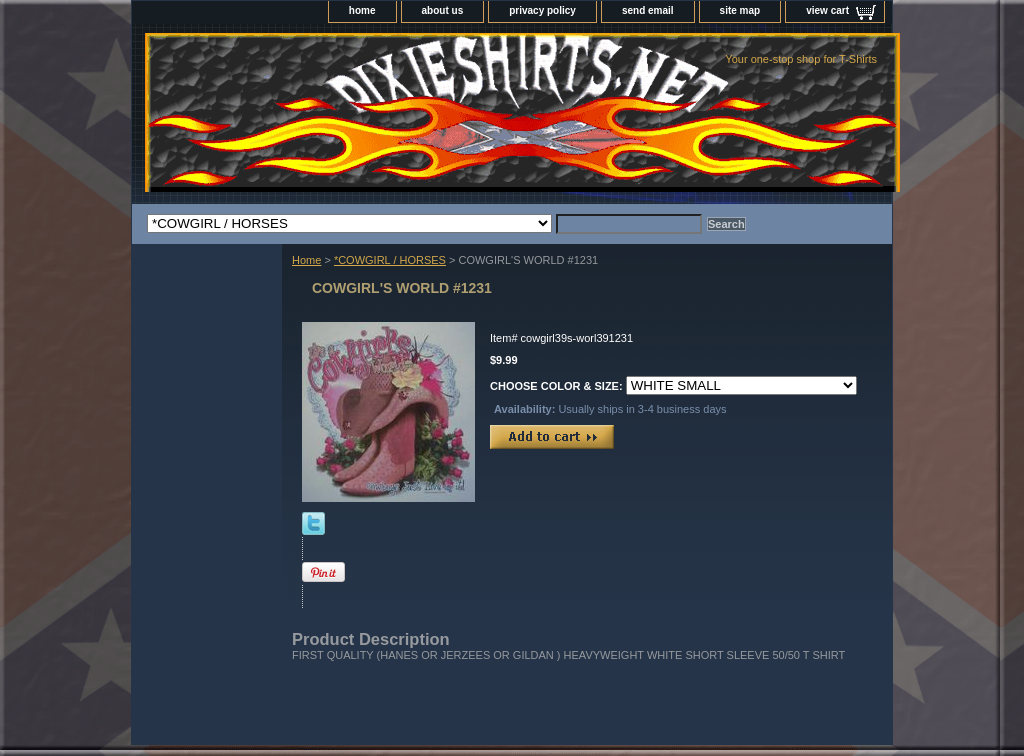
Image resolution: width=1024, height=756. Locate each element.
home (362, 10)
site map (740, 10)
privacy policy (542, 10)
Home (306, 260)
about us (443, 10)
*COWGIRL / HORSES (390, 260)
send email (648, 10)
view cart (827, 10)
